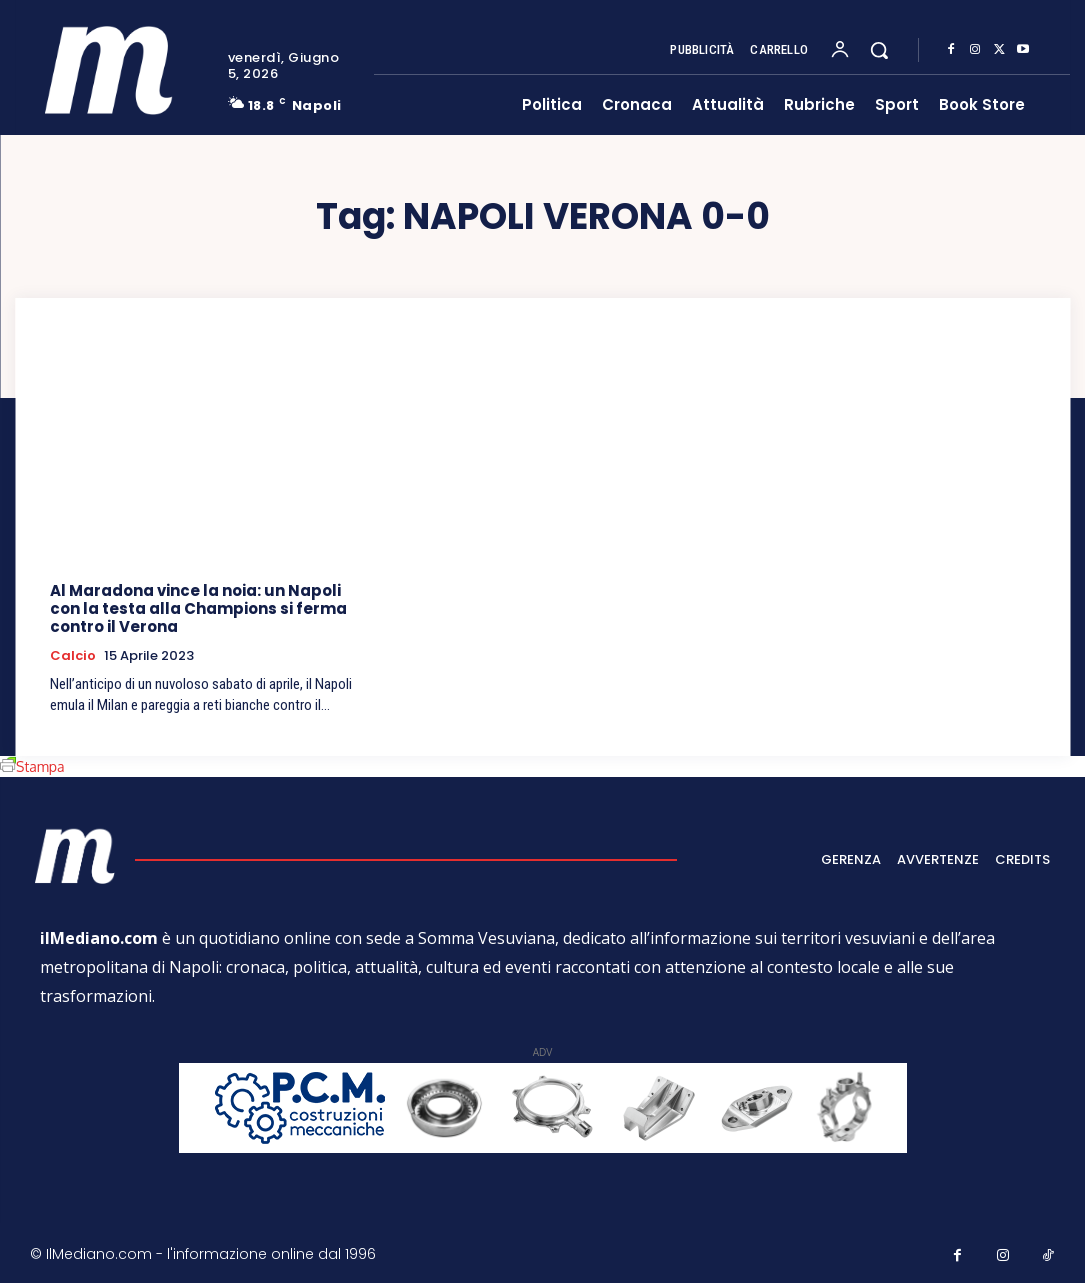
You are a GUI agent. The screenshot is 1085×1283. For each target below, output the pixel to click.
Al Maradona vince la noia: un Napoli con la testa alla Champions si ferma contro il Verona (198, 608)
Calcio (73, 656)
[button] (879, 50)
